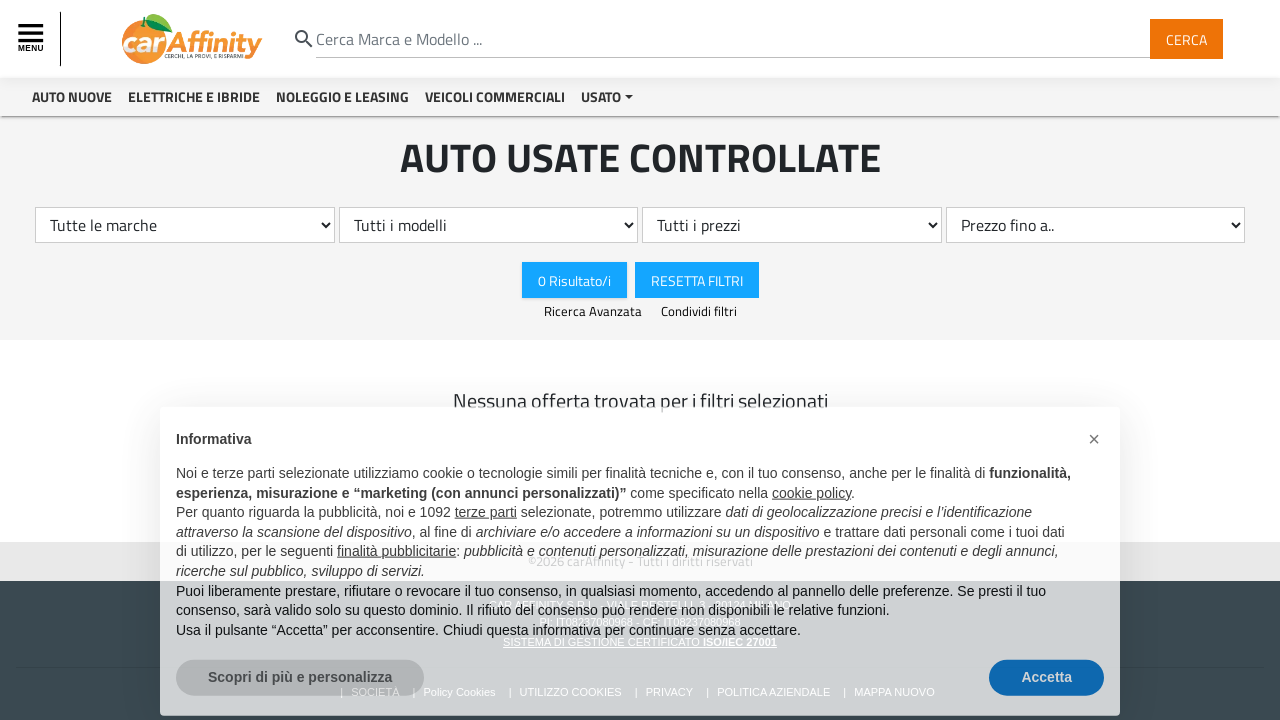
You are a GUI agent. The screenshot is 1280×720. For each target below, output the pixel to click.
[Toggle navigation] (33, 39)
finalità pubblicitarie (396, 560)
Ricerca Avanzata (594, 311)
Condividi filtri (699, 311)
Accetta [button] (1046, 686)
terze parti (486, 521)
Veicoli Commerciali (495, 96)
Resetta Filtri (697, 279)
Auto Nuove (72, 96)
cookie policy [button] (811, 501)
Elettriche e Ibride (194, 96)
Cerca (1186, 38)
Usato (601, 96)
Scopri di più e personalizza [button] (300, 686)
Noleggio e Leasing (342, 96)
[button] (1094, 448)
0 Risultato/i (574, 279)
